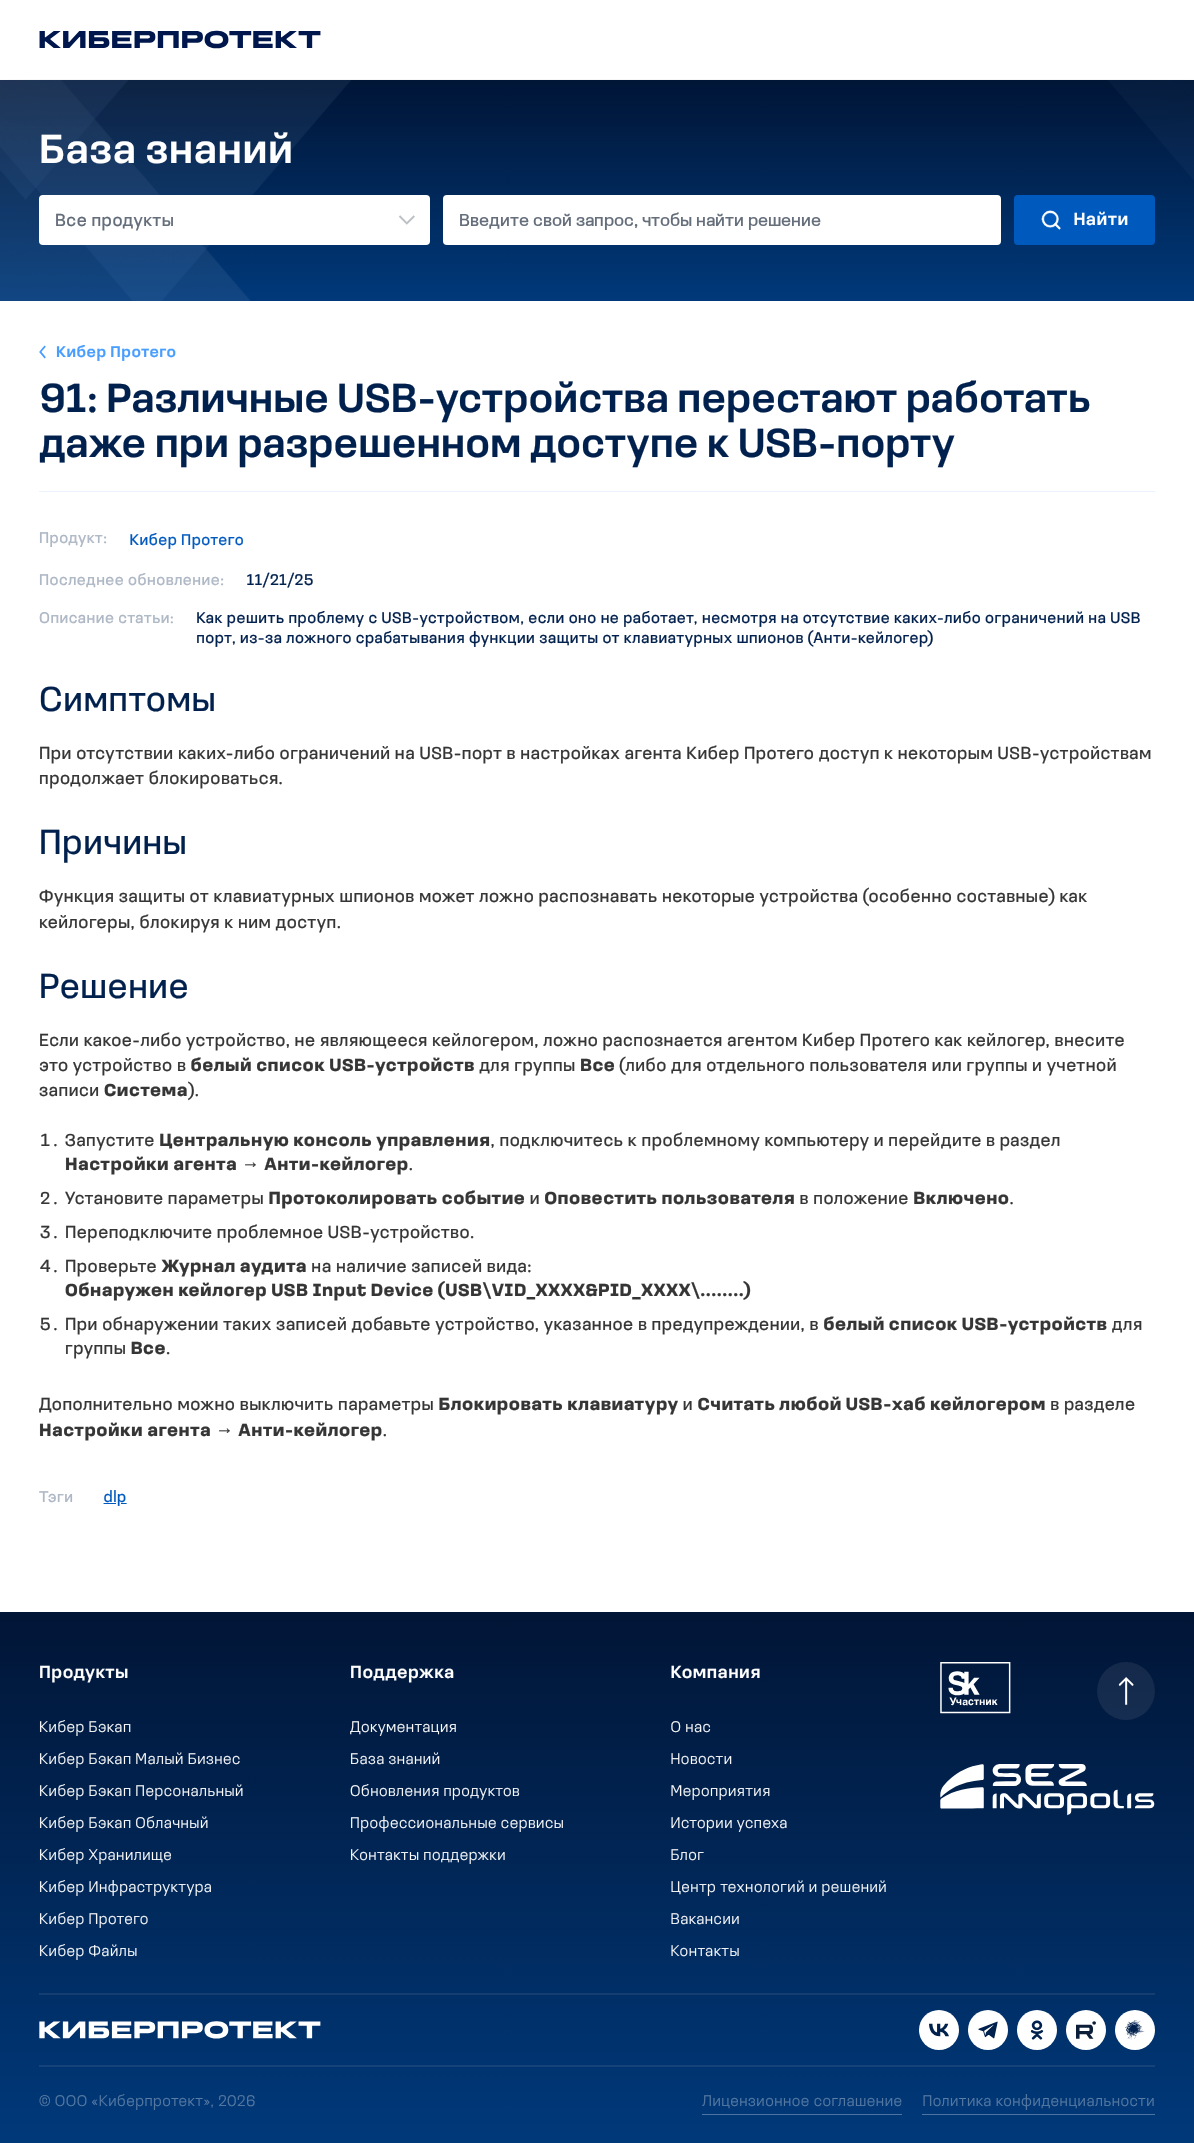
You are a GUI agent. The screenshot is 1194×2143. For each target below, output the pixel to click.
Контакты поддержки (428, 1856)
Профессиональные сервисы (457, 1824)
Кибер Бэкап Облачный (124, 1824)
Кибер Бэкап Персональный (141, 1792)
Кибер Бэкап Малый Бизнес (140, 1760)
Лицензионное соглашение (802, 2102)
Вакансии (706, 1920)
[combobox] (234, 220)
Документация (403, 1728)
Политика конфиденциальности (1038, 2102)
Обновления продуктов (435, 1792)
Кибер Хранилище (105, 1856)
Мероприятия (721, 1792)
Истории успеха (729, 1824)
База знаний (395, 1760)
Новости (702, 1760)
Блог (688, 1856)
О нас (691, 1728)
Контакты (705, 1952)
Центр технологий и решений (779, 1888)
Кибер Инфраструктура (125, 1888)
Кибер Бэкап (85, 1728)
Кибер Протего (116, 353)
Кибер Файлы (88, 1952)
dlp (115, 1498)
